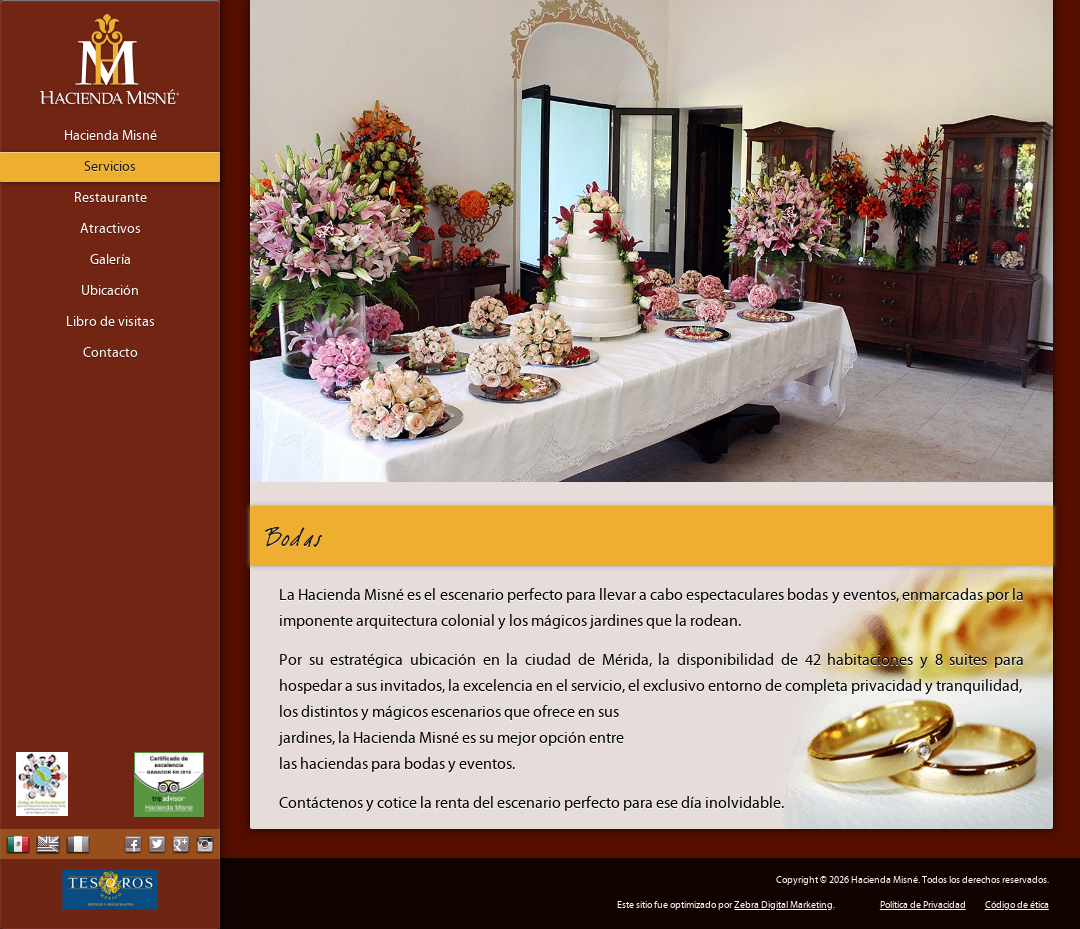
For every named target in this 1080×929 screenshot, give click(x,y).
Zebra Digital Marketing (783, 905)
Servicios (110, 167)
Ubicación (110, 291)
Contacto (110, 353)
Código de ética (1017, 905)
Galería (110, 260)
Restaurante (110, 198)
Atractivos (110, 229)
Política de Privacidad (923, 905)
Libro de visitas (110, 322)
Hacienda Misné (110, 136)
